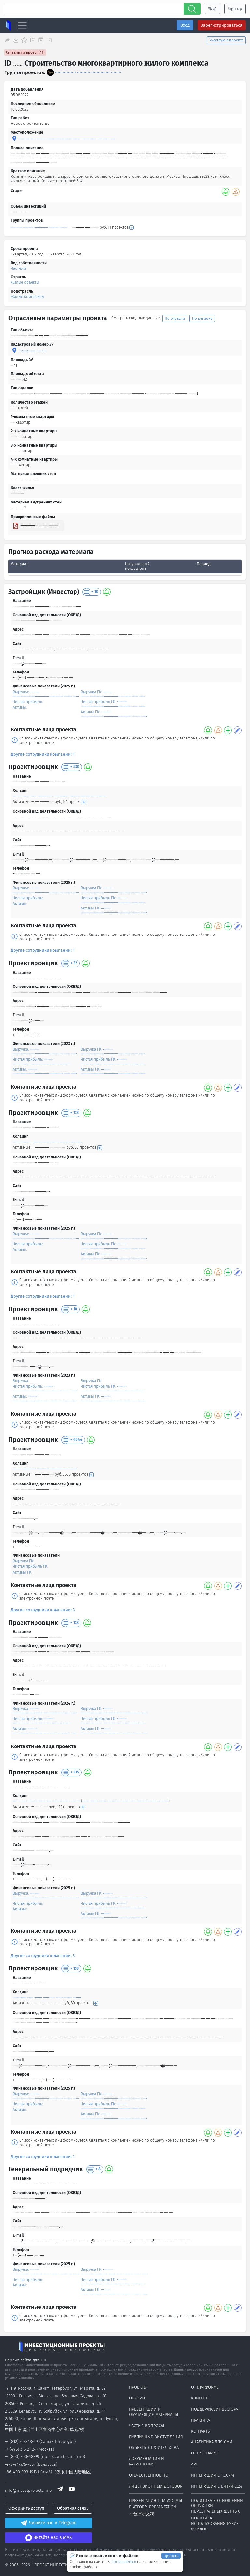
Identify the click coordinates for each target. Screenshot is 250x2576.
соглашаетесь (124, 2561)
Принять (170, 2556)
